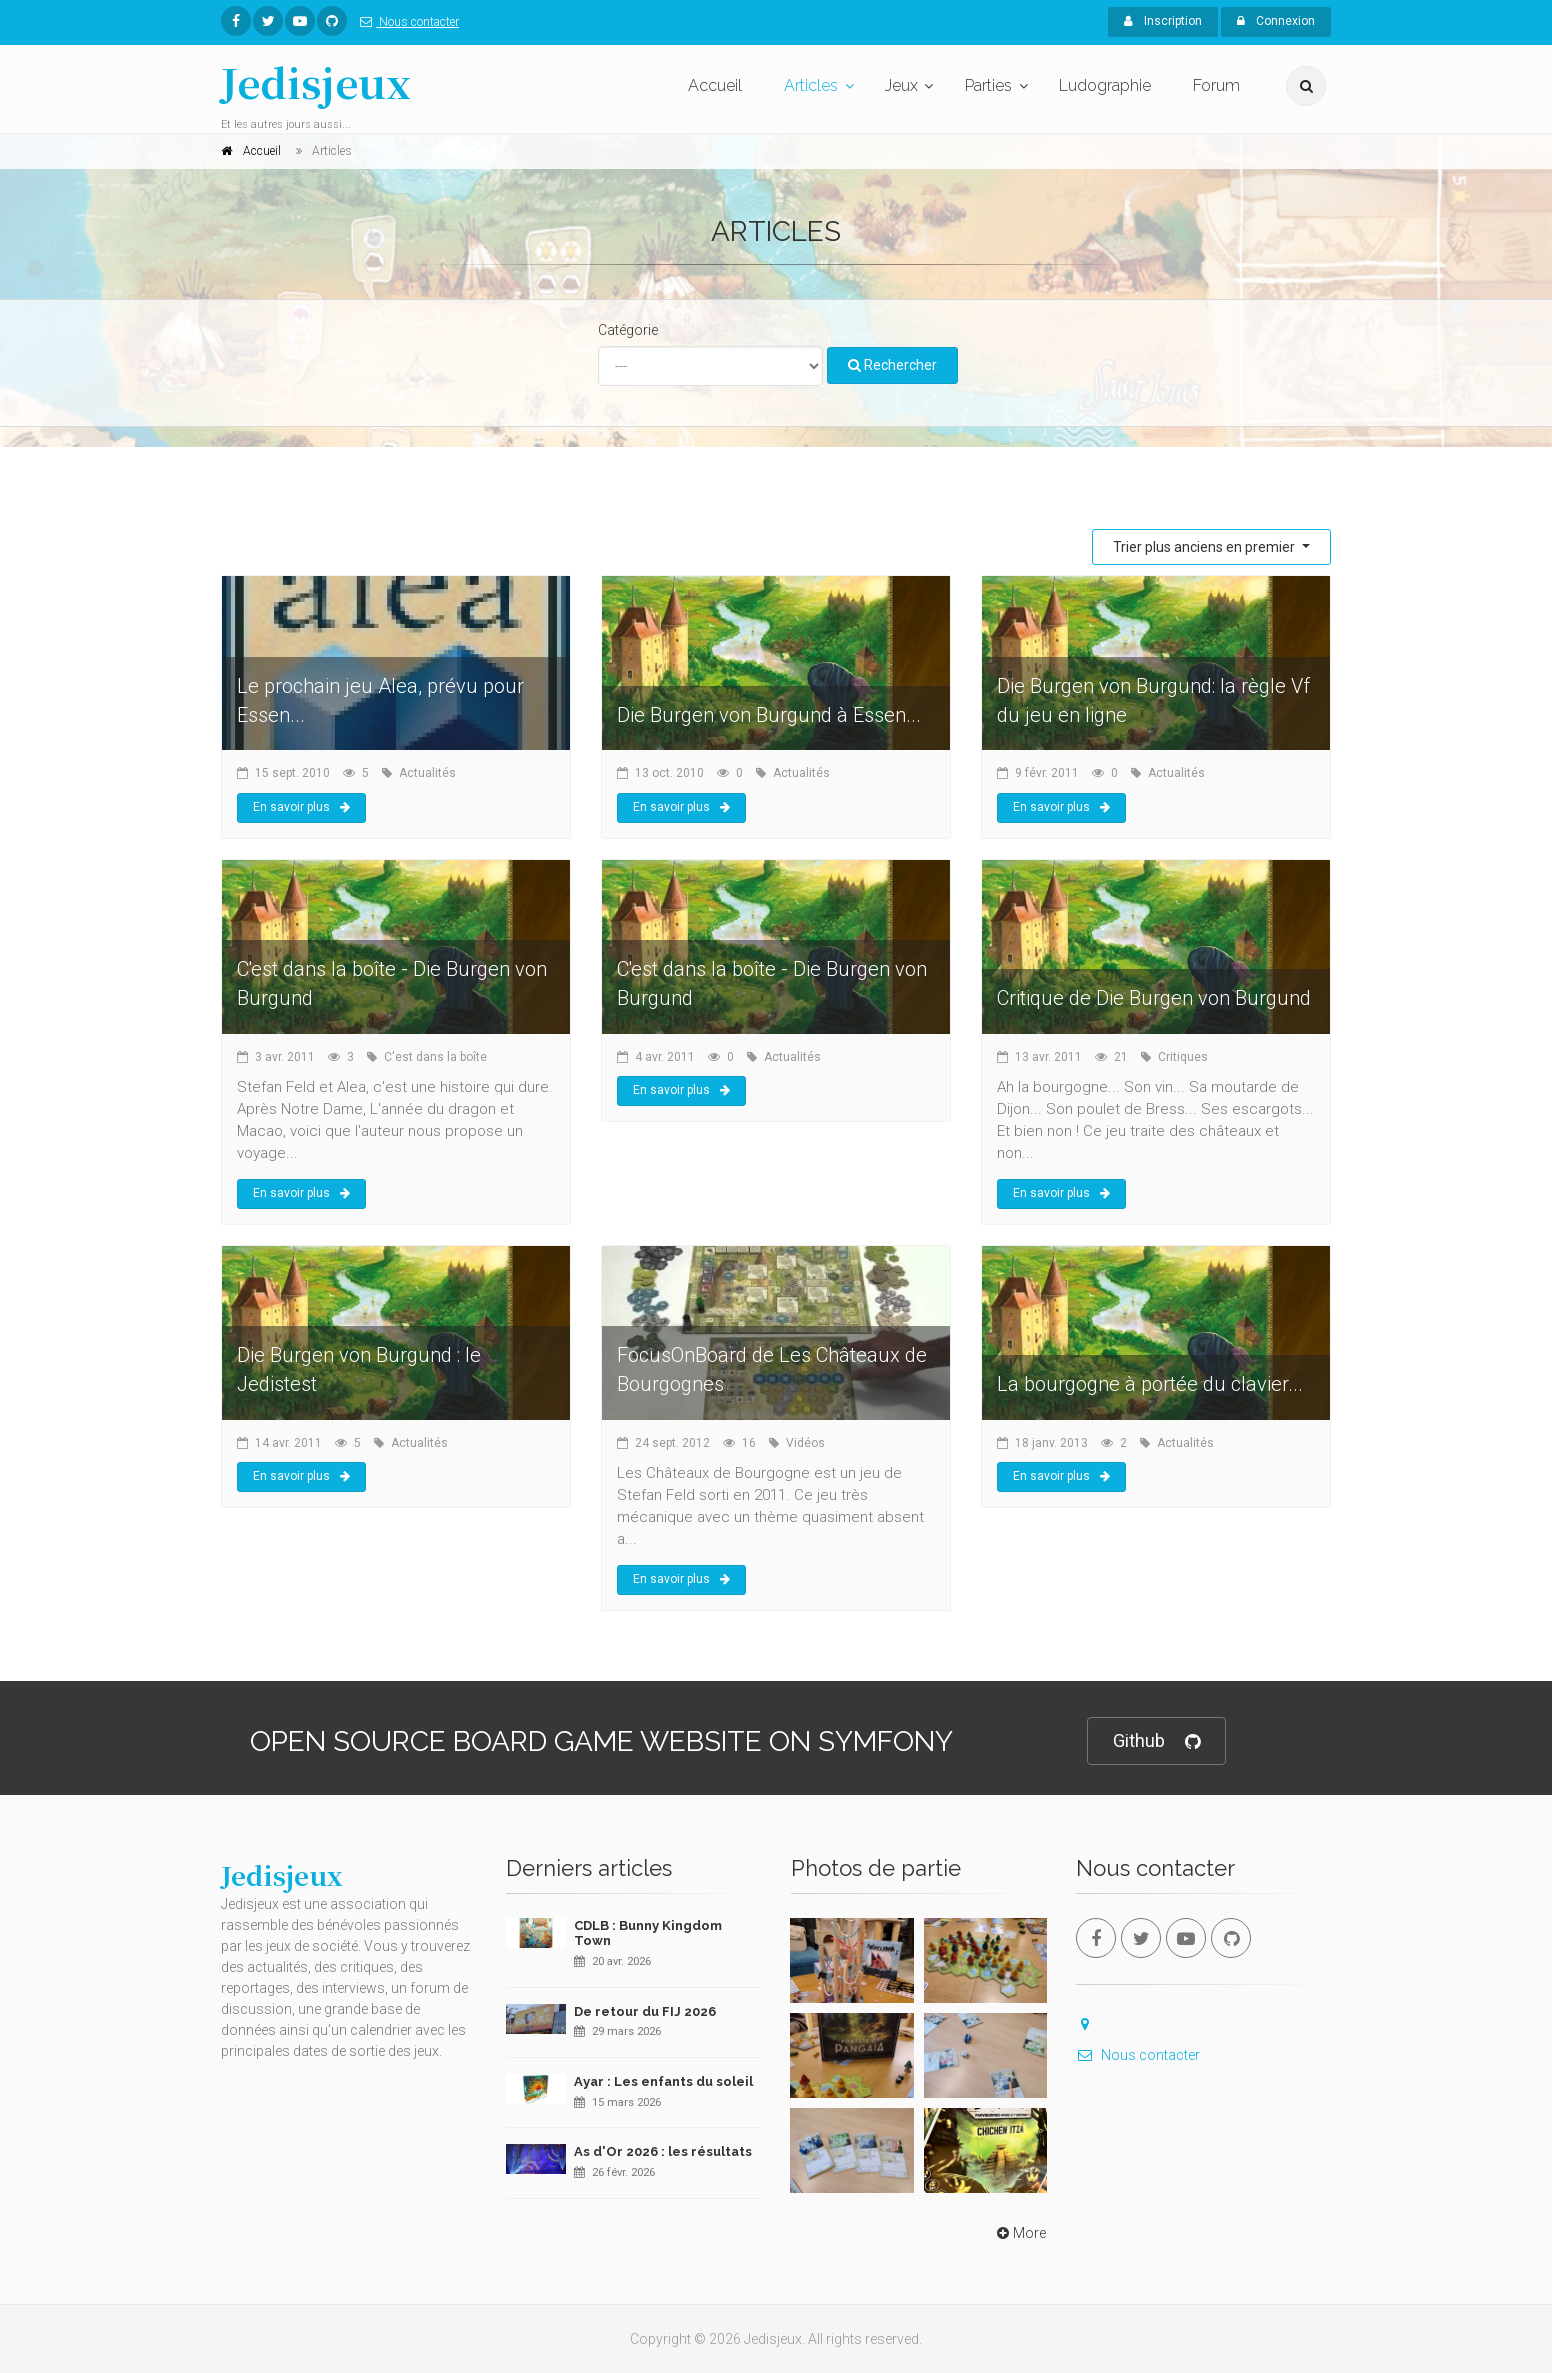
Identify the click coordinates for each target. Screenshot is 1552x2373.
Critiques (1183, 1057)
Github (1156, 1741)
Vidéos (805, 1443)
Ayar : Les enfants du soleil (663, 2081)
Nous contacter (405, 22)
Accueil (715, 85)
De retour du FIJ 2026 (645, 2011)
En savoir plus (301, 807)
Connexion (1276, 21)
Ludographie (1105, 85)
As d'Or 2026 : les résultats (663, 2151)
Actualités (427, 773)
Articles (811, 85)
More (1019, 2233)
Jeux (901, 85)
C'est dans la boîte (435, 1057)
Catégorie (628, 330)
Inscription (1163, 21)
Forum (1216, 85)
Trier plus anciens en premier (1205, 547)
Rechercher (892, 365)
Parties (988, 85)
